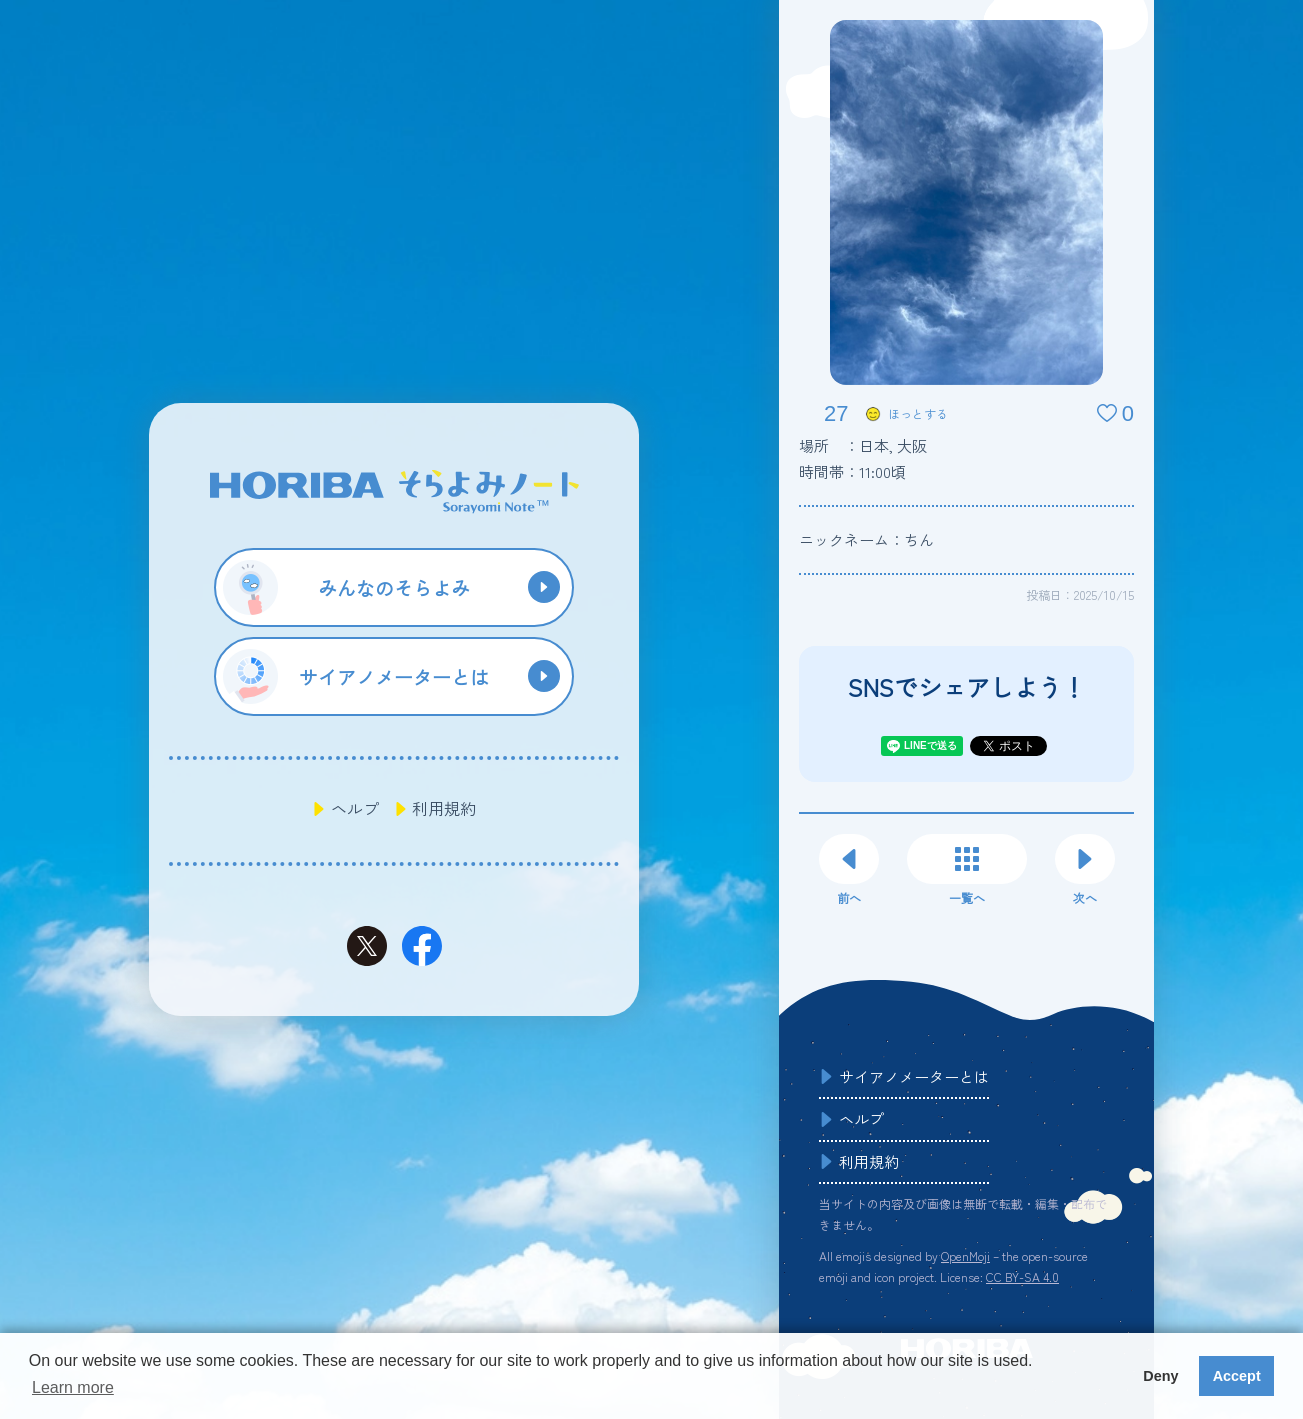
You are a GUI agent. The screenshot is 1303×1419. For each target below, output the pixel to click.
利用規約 (444, 808)
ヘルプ (355, 808)
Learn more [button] (73, 1387)
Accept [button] (1237, 1376)
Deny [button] (1160, 1376)
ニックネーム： (866, 539)
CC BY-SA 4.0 (1022, 1276)
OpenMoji (965, 1255)
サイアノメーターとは (914, 1076)
